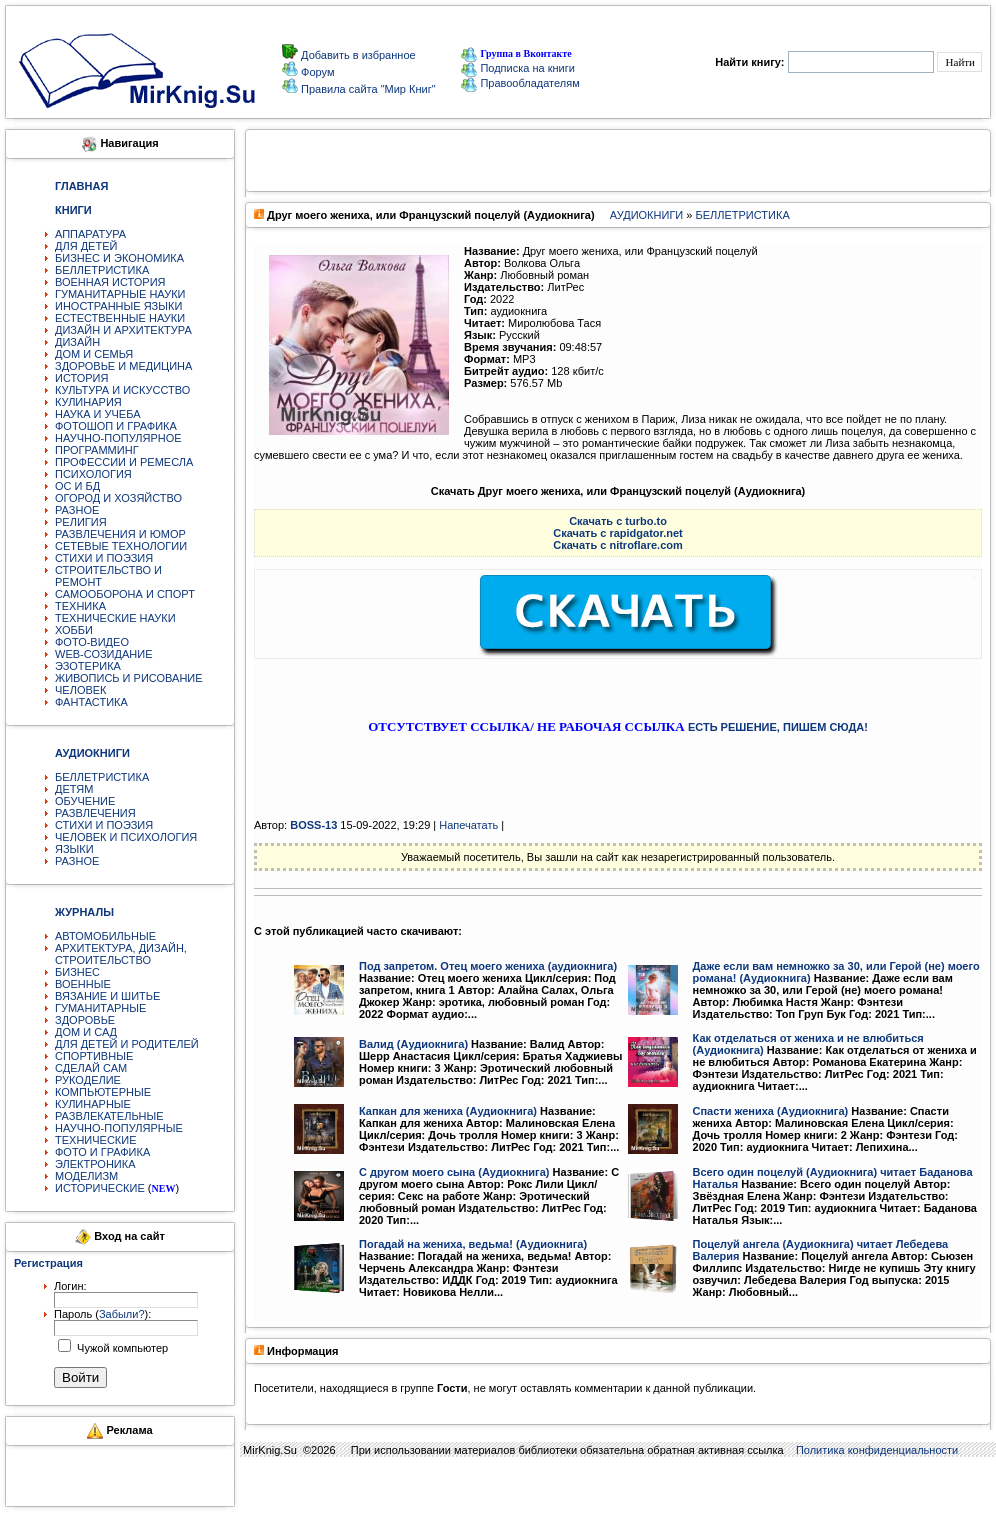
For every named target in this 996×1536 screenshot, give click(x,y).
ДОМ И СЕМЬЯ (94, 354)
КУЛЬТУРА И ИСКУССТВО (122, 390)
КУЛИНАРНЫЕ (93, 1104)
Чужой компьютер (121, 1348)
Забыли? (122, 1314)
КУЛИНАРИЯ (88, 402)
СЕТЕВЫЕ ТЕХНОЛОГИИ (121, 546)
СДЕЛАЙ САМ (91, 1068)
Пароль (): (102, 1314)
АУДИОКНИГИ (646, 215)
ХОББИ (74, 630)
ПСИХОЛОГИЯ (93, 474)
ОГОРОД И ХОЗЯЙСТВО (118, 498)
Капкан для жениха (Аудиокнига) (448, 1111)
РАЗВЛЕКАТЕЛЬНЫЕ (109, 1116)
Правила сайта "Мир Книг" (367, 89)
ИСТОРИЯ (81, 378)
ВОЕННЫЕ (83, 984)
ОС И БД (77, 486)
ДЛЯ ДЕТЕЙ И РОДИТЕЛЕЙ (127, 1044)
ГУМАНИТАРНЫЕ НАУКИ (120, 294)
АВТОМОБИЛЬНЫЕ (105, 936)
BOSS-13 (313, 825)
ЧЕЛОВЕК (81, 690)
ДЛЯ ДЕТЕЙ (86, 246)
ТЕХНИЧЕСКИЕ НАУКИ (115, 618)
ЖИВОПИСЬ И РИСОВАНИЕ (129, 678)
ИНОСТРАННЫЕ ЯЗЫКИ (118, 306)
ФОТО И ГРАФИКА (102, 1152)
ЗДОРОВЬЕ (85, 1020)
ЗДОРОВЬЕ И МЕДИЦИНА (123, 366)
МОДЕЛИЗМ (86, 1176)
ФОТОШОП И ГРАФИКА (116, 426)
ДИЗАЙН (77, 342)
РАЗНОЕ (77, 510)
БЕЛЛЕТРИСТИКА (102, 270)
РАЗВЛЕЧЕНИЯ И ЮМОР (120, 534)
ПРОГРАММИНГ (97, 450)
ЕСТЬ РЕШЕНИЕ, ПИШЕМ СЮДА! (778, 727)
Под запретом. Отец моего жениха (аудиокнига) (488, 966)
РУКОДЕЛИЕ (88, 1080)
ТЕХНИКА (80, 606)
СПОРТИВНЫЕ (94, 1056)
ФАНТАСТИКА (91, 702)
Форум (316, 72)
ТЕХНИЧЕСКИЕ (96, 1140)
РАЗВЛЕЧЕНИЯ (95, 813)
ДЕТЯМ (74, 789)
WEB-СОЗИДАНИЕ (104, 654)
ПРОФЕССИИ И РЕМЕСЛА (124, 462)
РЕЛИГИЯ (81, 522)
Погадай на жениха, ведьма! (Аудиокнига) (473, 1244)
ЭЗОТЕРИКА (88, 666)
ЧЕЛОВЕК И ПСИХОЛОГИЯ (126, 837)
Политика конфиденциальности (877, 1450)
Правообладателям (520, 83)
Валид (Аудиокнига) (413, 1044)
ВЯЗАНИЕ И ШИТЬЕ (107, 996)
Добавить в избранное (357, 55)
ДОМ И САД (86, 1032)
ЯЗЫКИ (74, 849)
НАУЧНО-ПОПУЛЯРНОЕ (118, 438)
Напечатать (468, 825)
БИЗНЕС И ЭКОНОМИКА (119, 258)
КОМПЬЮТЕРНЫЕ (103, 1092)
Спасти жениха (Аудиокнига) (771, 1111)
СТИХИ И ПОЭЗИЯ (104, 558)
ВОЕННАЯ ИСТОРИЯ (110, 282)
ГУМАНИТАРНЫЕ (100, 1008)
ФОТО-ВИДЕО (92, 642)
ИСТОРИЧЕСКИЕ (100, 1188)
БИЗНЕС (77, 972)
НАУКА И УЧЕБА (98, 414)
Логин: (70, 1286)
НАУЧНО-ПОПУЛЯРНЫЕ (119, 1128)
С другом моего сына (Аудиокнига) (454, 1172)
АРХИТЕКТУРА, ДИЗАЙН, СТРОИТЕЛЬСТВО (121, 954)
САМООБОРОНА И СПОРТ (125, 594)
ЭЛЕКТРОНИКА (95, 1164)
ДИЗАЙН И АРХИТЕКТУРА (123, 330)
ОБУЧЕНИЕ (85, 801)
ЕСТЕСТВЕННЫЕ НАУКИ (120, 318)
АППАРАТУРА (90, 234)
